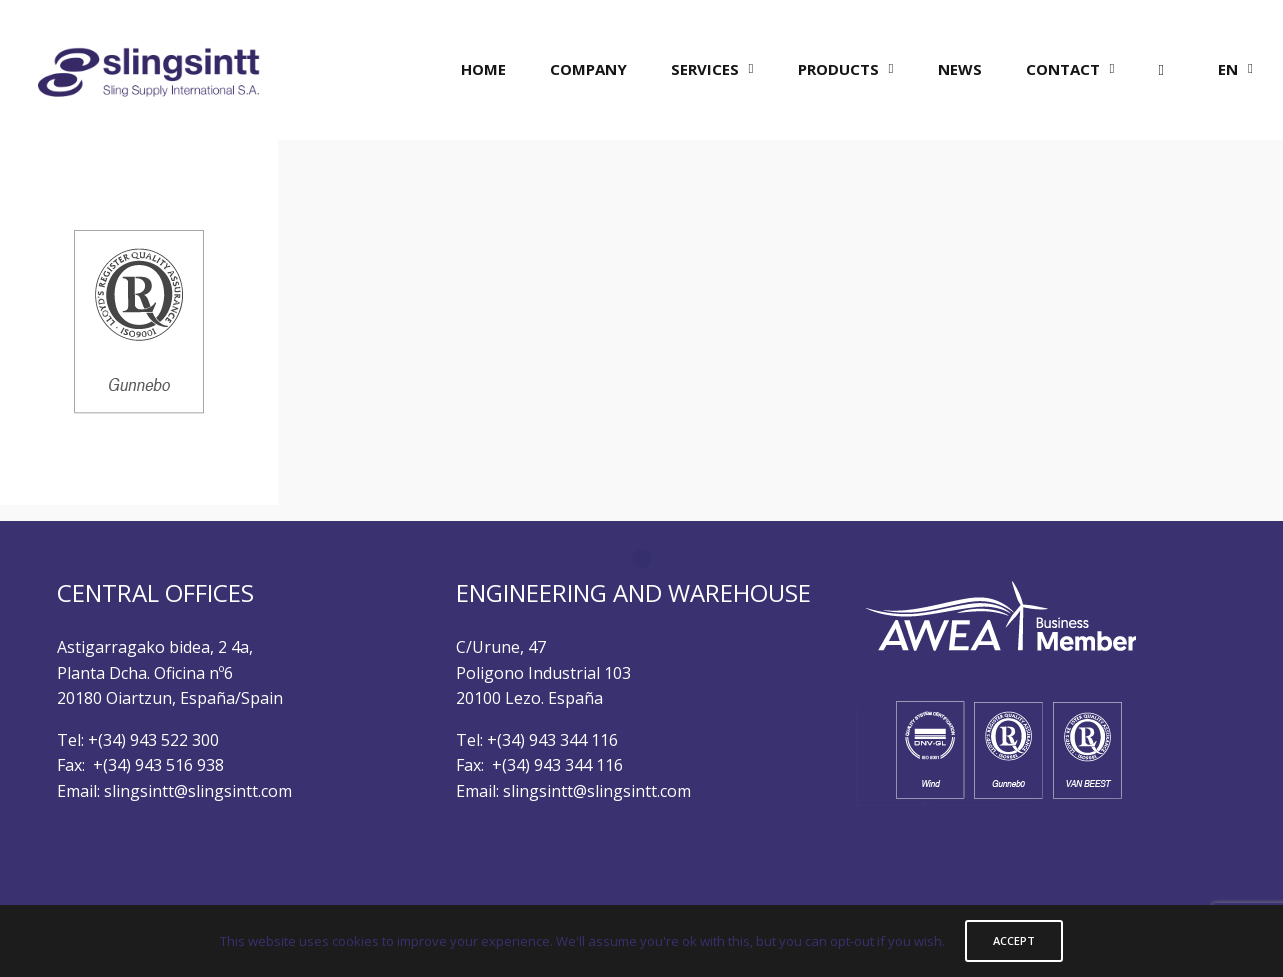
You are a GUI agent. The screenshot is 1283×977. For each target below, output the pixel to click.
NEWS (960, 69)
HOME (483, 69)
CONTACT (1063, 69)
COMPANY (588, 69)
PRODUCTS (838, 69)
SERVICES (705, 69)
